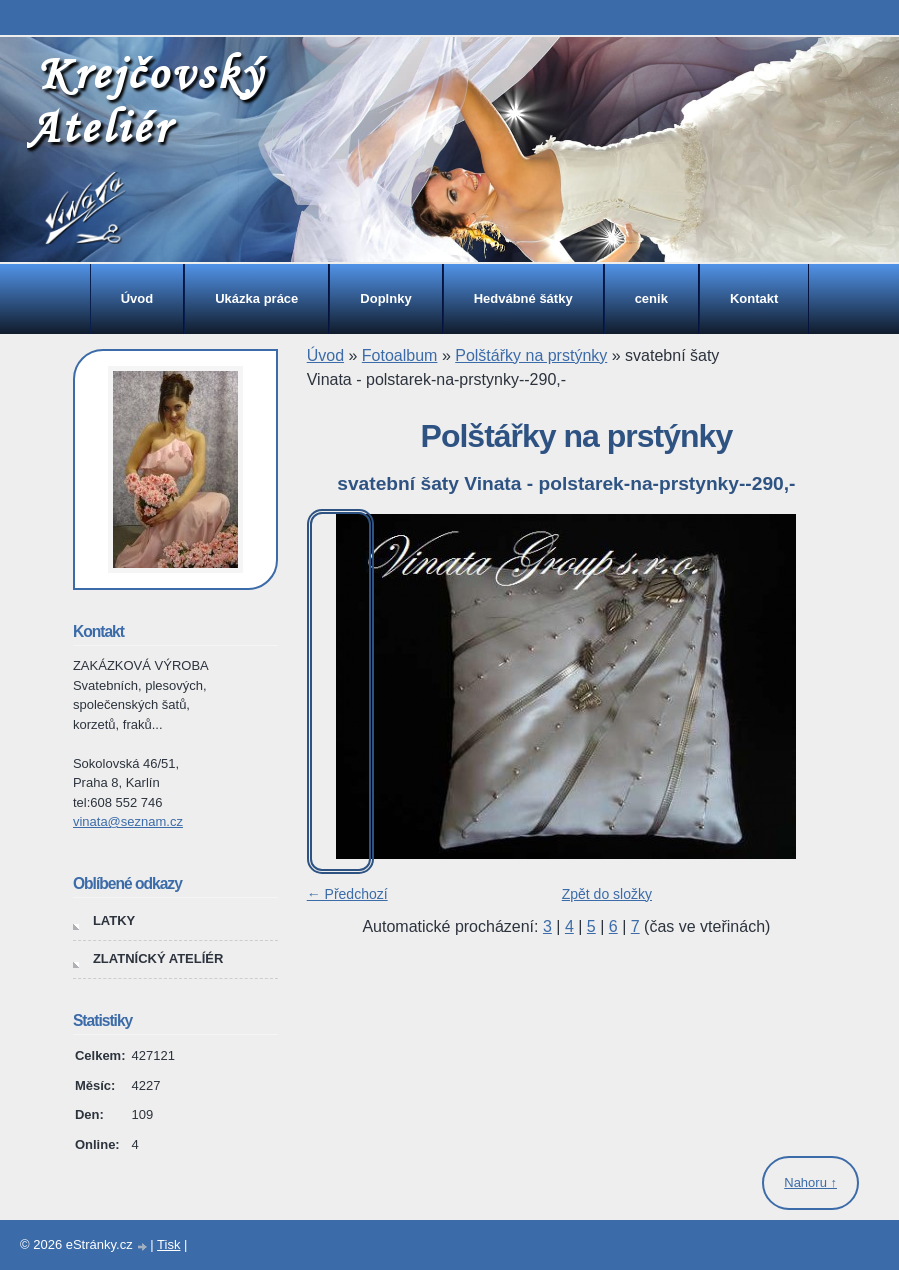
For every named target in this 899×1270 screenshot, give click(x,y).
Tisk (168, 1244)
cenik (651, 298)
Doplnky (385, 298)
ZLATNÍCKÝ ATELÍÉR (158, 958)
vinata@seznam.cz (128, 821)
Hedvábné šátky (523, 298)
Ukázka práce (256, 298)
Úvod (137, 298)
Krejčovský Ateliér (146, 99)
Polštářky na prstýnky (531, 355)
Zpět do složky (607, 894)
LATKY (114, 920)
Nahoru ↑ (810, 1182)
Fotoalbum (400, 355)
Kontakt (754, 298)
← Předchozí (347, 894)
